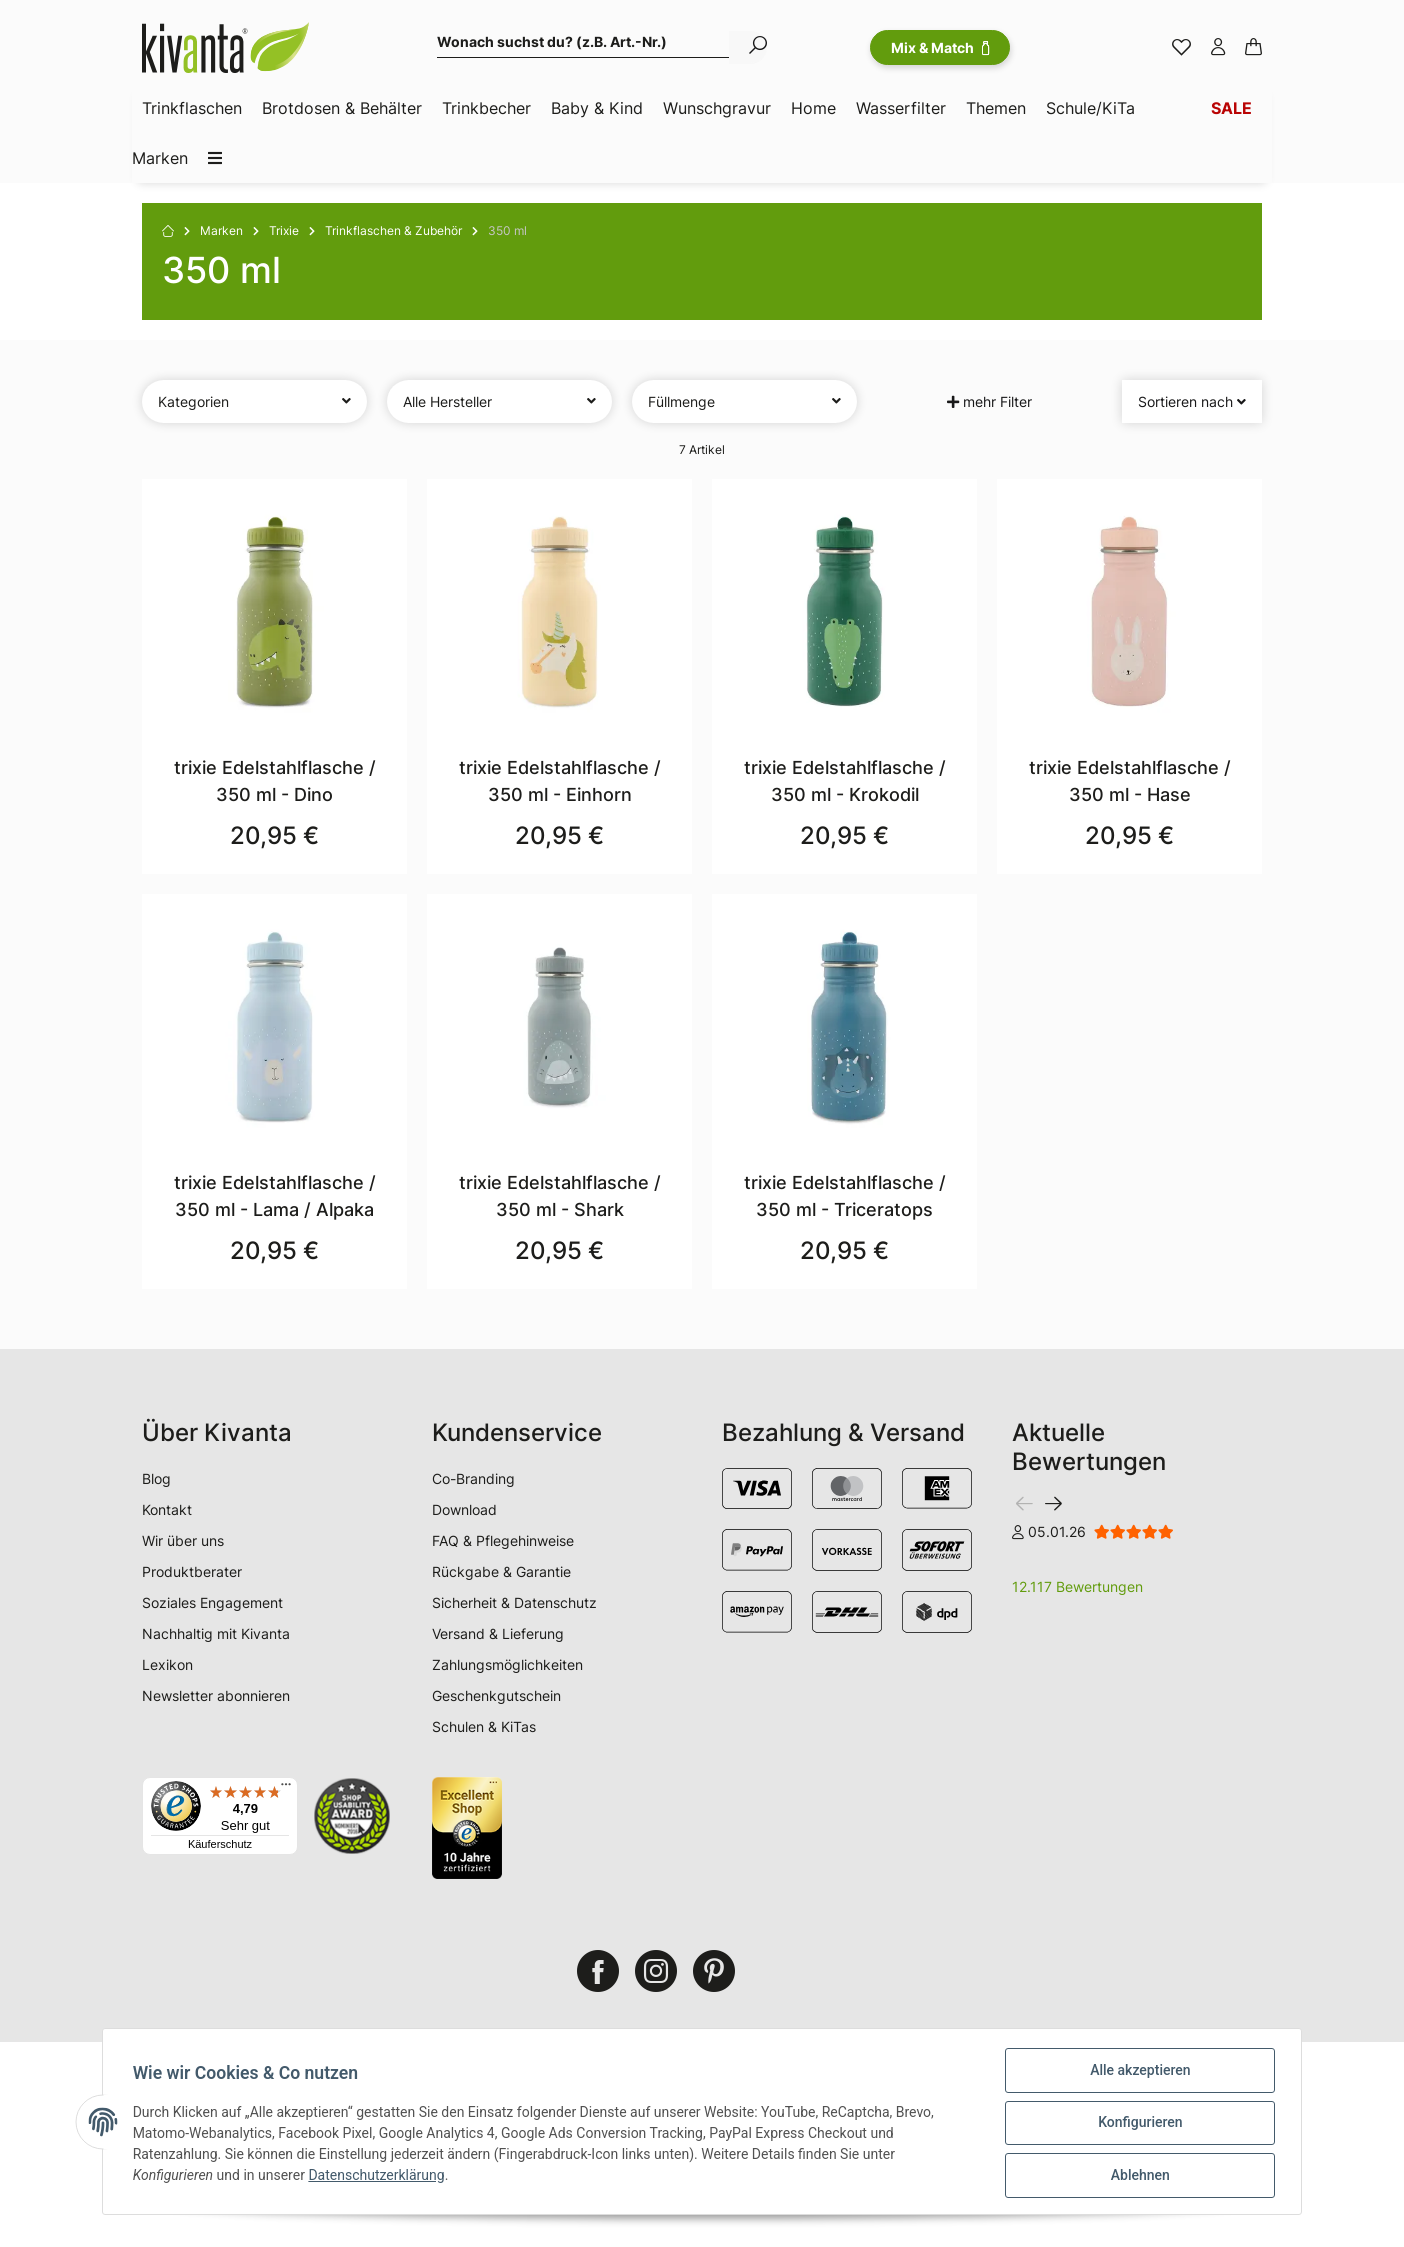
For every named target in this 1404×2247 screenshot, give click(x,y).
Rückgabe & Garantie (501, 1571)
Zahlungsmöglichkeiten (507, 1664)
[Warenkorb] (1253, 48)
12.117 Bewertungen (1077, 1586)
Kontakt (167, 1509)
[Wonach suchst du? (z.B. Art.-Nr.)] (583, 44)
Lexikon (167, 1664)
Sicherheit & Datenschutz (514, 1602)
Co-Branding (473, 1478)
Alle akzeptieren (1138, 2072)
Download (464, 1509)
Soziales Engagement (212, 1602)
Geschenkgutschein (496, 1695)
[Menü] (286, 1789)
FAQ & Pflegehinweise (503, 1540)
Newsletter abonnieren (216, 1695)
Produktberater (192, 1571)
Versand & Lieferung (498, 1633)
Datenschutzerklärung (379, 2177)
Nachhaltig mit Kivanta (216, 1633)
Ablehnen (1137, 2176)
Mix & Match (940, 47)
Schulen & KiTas (484, 1726)
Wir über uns (183, 1540)
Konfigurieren (1138, 2124)
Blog (156, 1478)
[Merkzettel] (1181, 48)
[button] (1218, 48)
